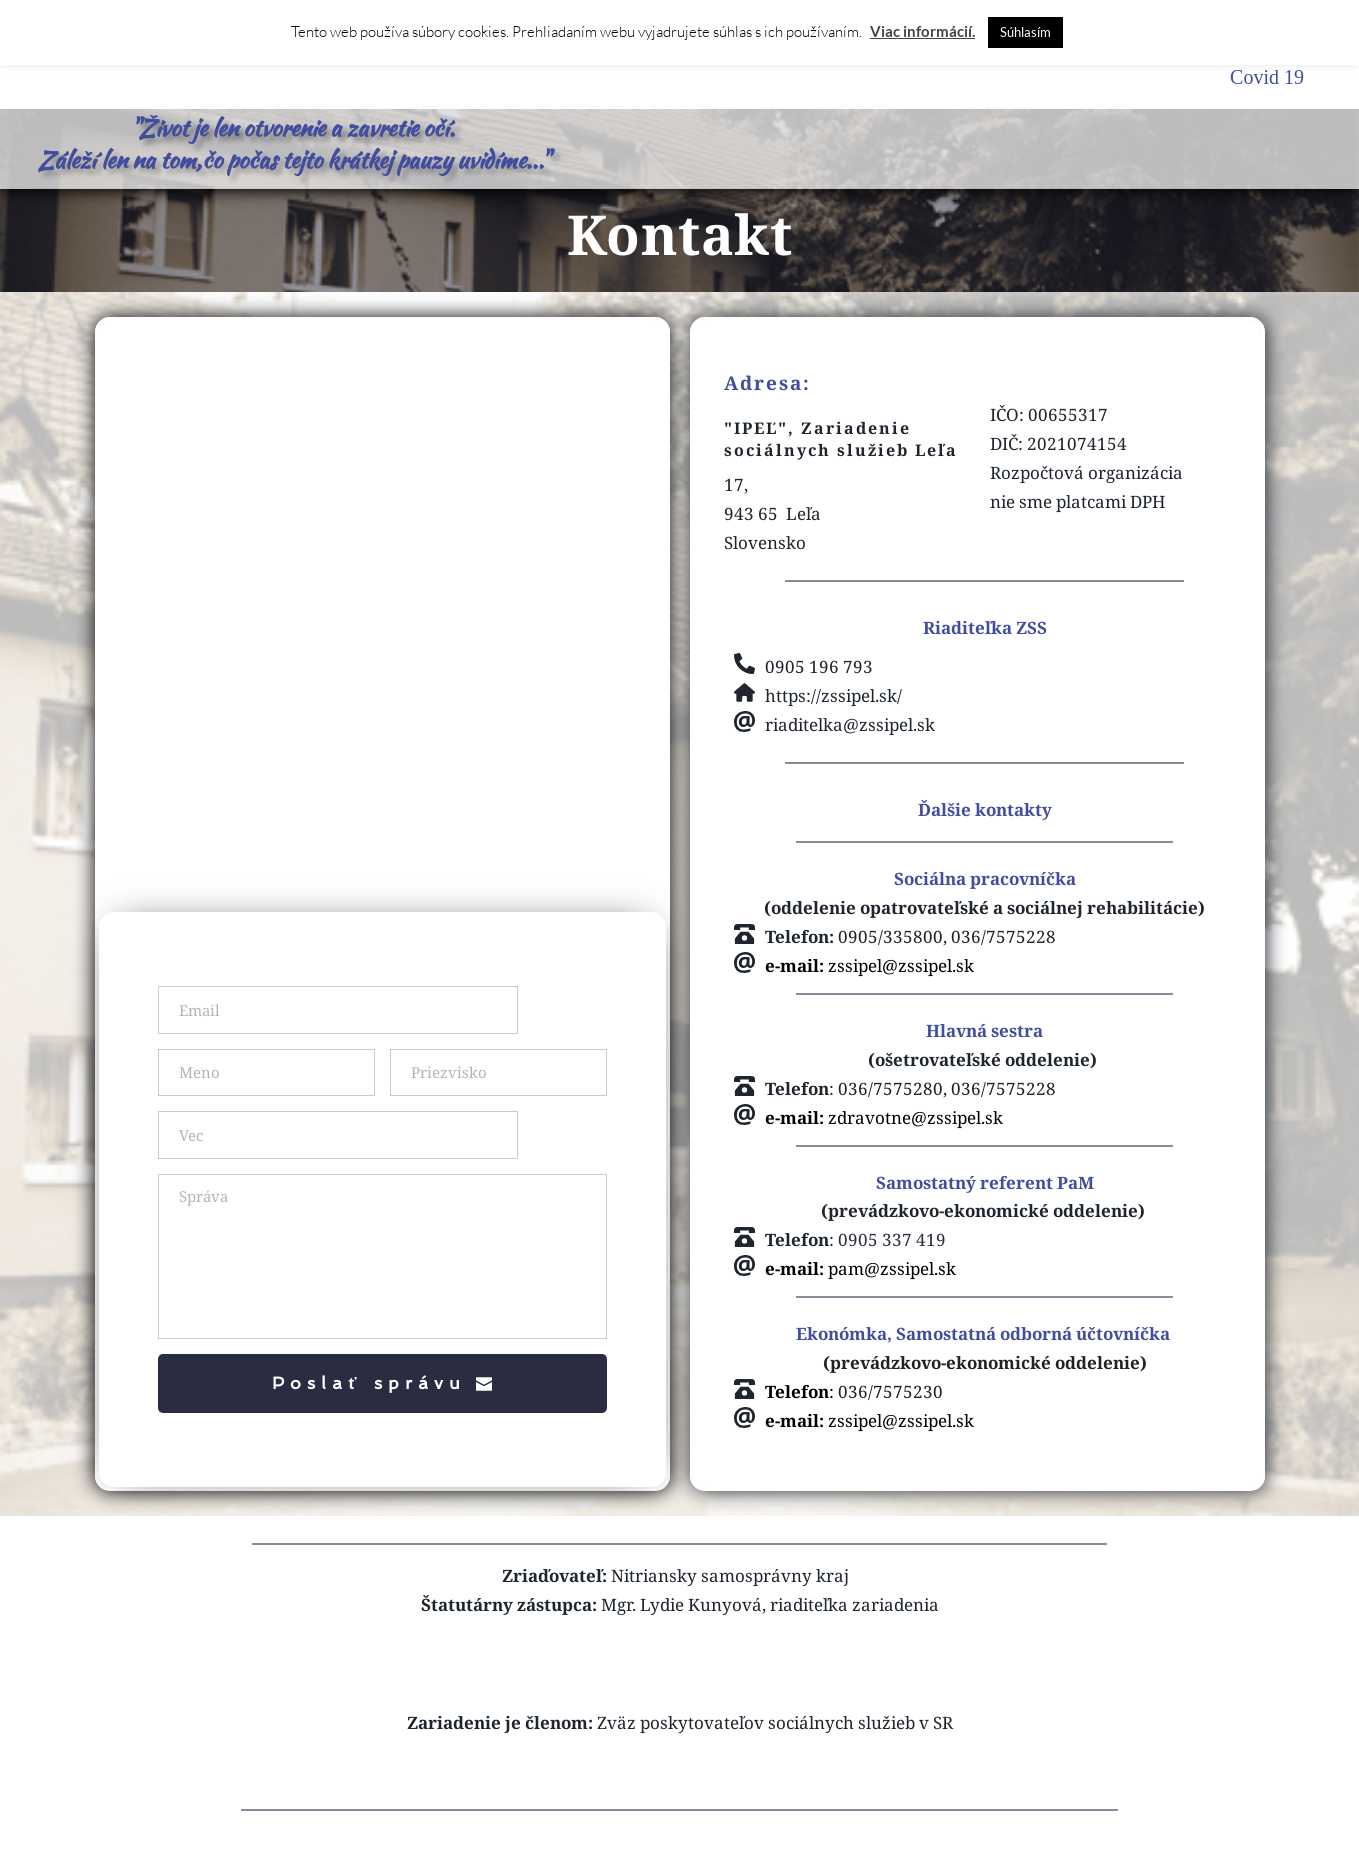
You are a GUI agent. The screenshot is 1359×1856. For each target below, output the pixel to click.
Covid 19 (1267, 77)
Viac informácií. (922, 31)
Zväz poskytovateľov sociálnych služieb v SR (775, 1750)
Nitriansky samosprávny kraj (730, 1603)
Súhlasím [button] (1025, 32)
